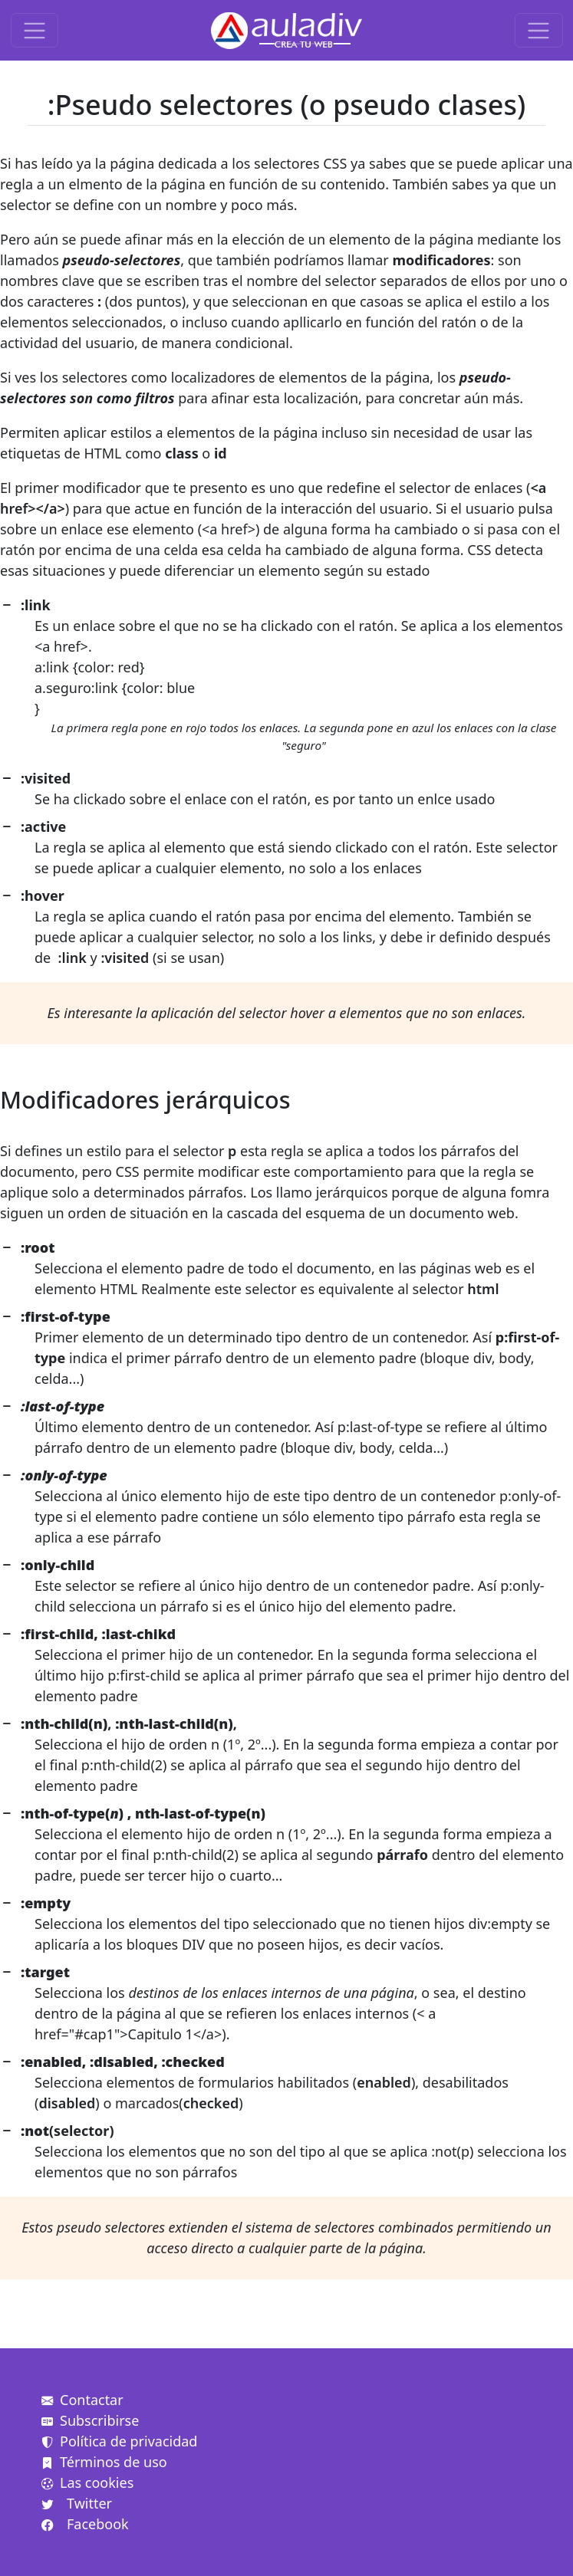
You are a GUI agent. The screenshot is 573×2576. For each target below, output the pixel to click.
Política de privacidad (119, 2441)
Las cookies (87, 2482)
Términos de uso (104, 2462)
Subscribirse (90, 2420)
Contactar (82, 2399)
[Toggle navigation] (35, 30)
